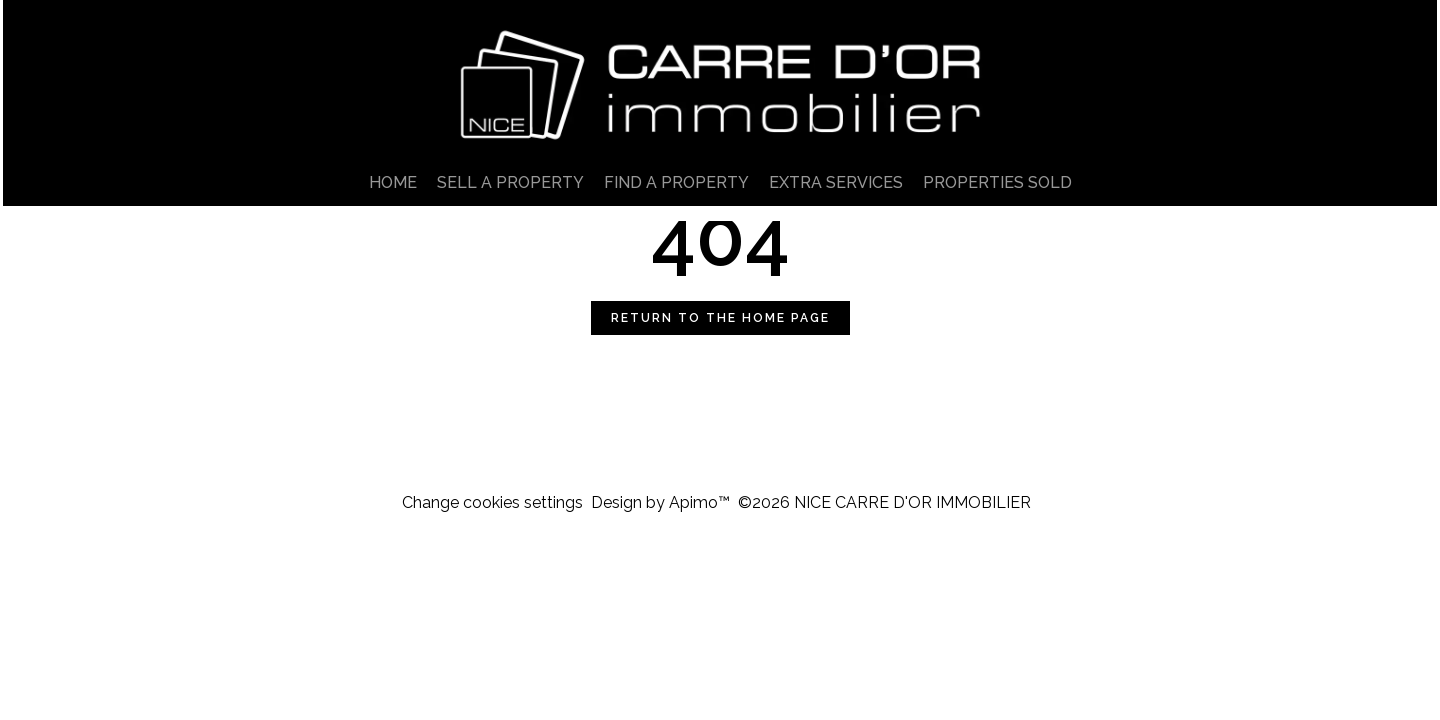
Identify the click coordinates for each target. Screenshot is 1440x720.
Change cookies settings (492, 502)
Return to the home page (720, 318)
